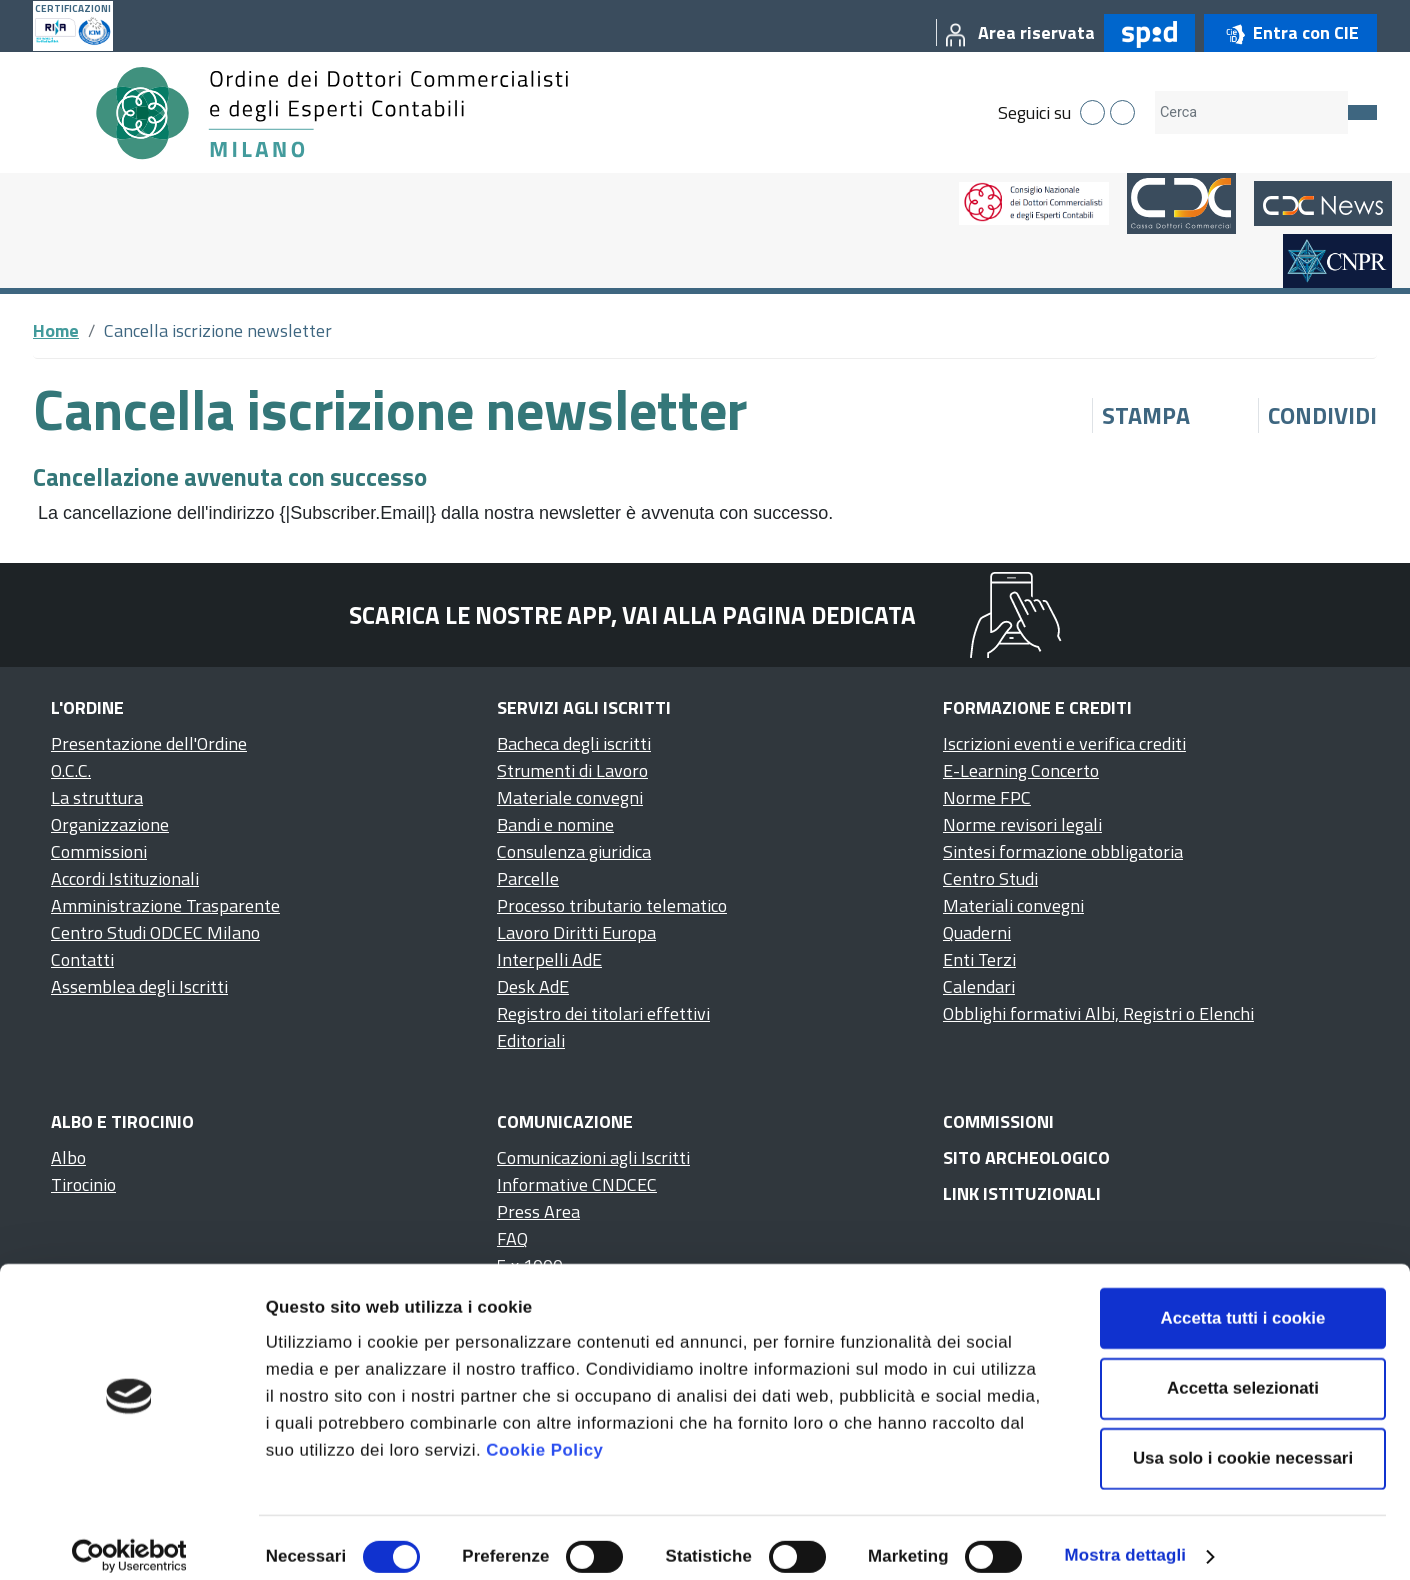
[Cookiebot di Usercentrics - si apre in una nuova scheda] (129, 1539)
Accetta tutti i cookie (1243, 1300)
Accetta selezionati (1243, 1370)
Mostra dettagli (1125, 1538)
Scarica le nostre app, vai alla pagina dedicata (632, 615)
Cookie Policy (544, 1433)
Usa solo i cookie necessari (1243, 1441)
